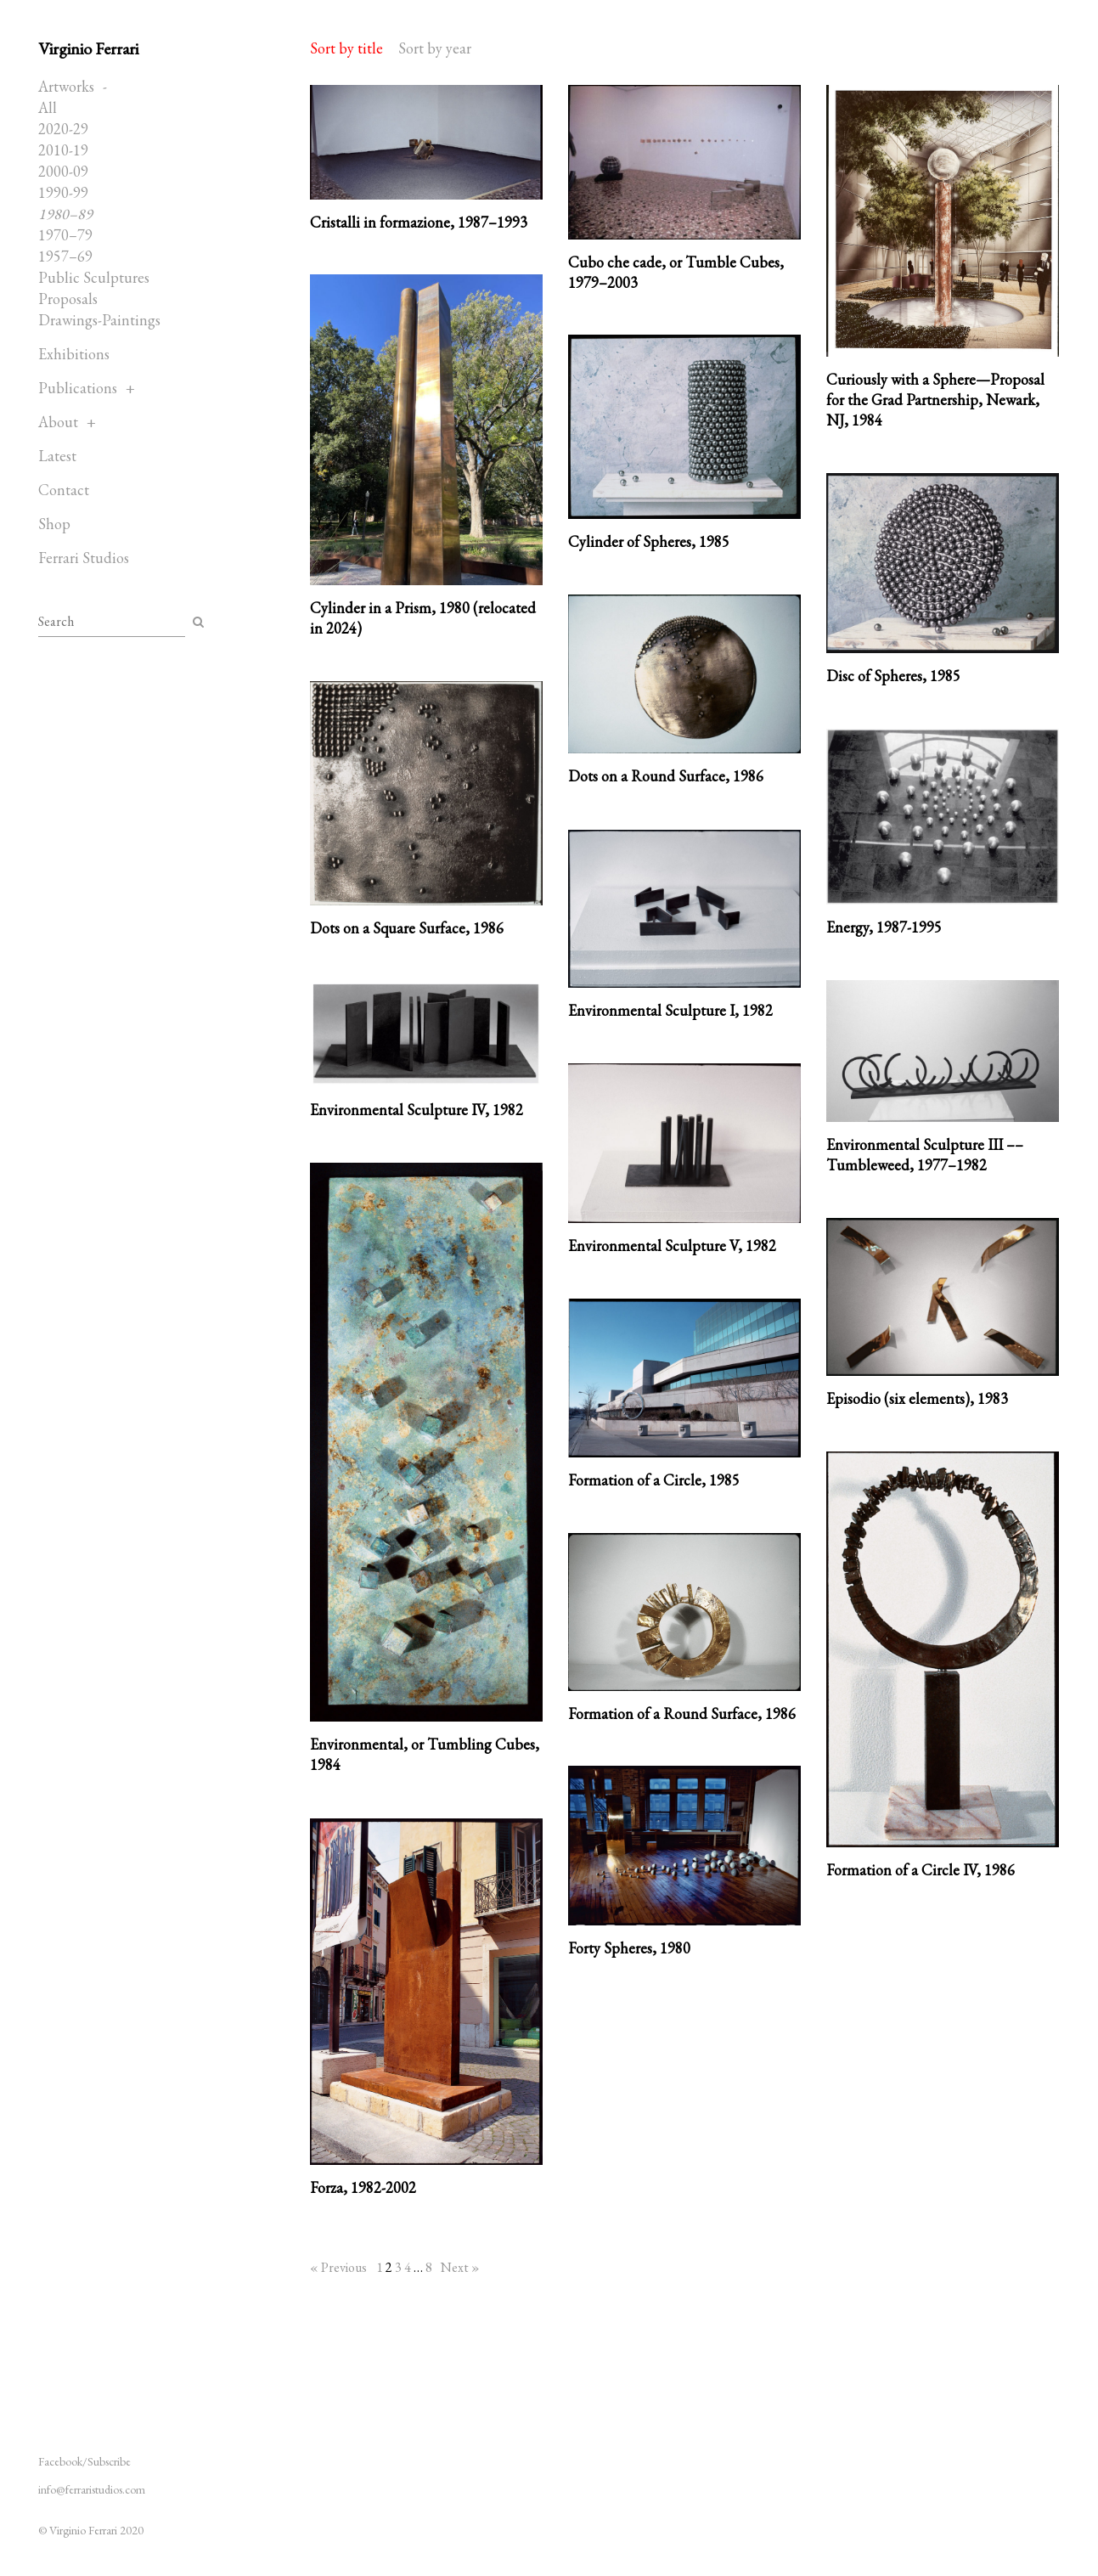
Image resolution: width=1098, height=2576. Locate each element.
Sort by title (346, 48)
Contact (63, 489)
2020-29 (63, 128)
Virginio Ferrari (88, 48)
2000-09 (63, 171)
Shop (54, 523)
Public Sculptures (93, 277)
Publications (77, 387)
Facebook (60, 2461)
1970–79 (65, 235)
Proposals (68, 298)
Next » (460, 2267)
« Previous (338, 2267)
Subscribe (109, 2461)
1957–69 (65, 256)
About (58, 421)
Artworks (66, 86)
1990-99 (63, 192)
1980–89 (65, 213)
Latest (57, 455)
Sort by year (434, 48)
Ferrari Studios (83, 557)
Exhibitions (74, 354)
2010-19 (63, 150)
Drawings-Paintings (99, 320)
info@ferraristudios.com (91, 2489)
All (47, 107)
